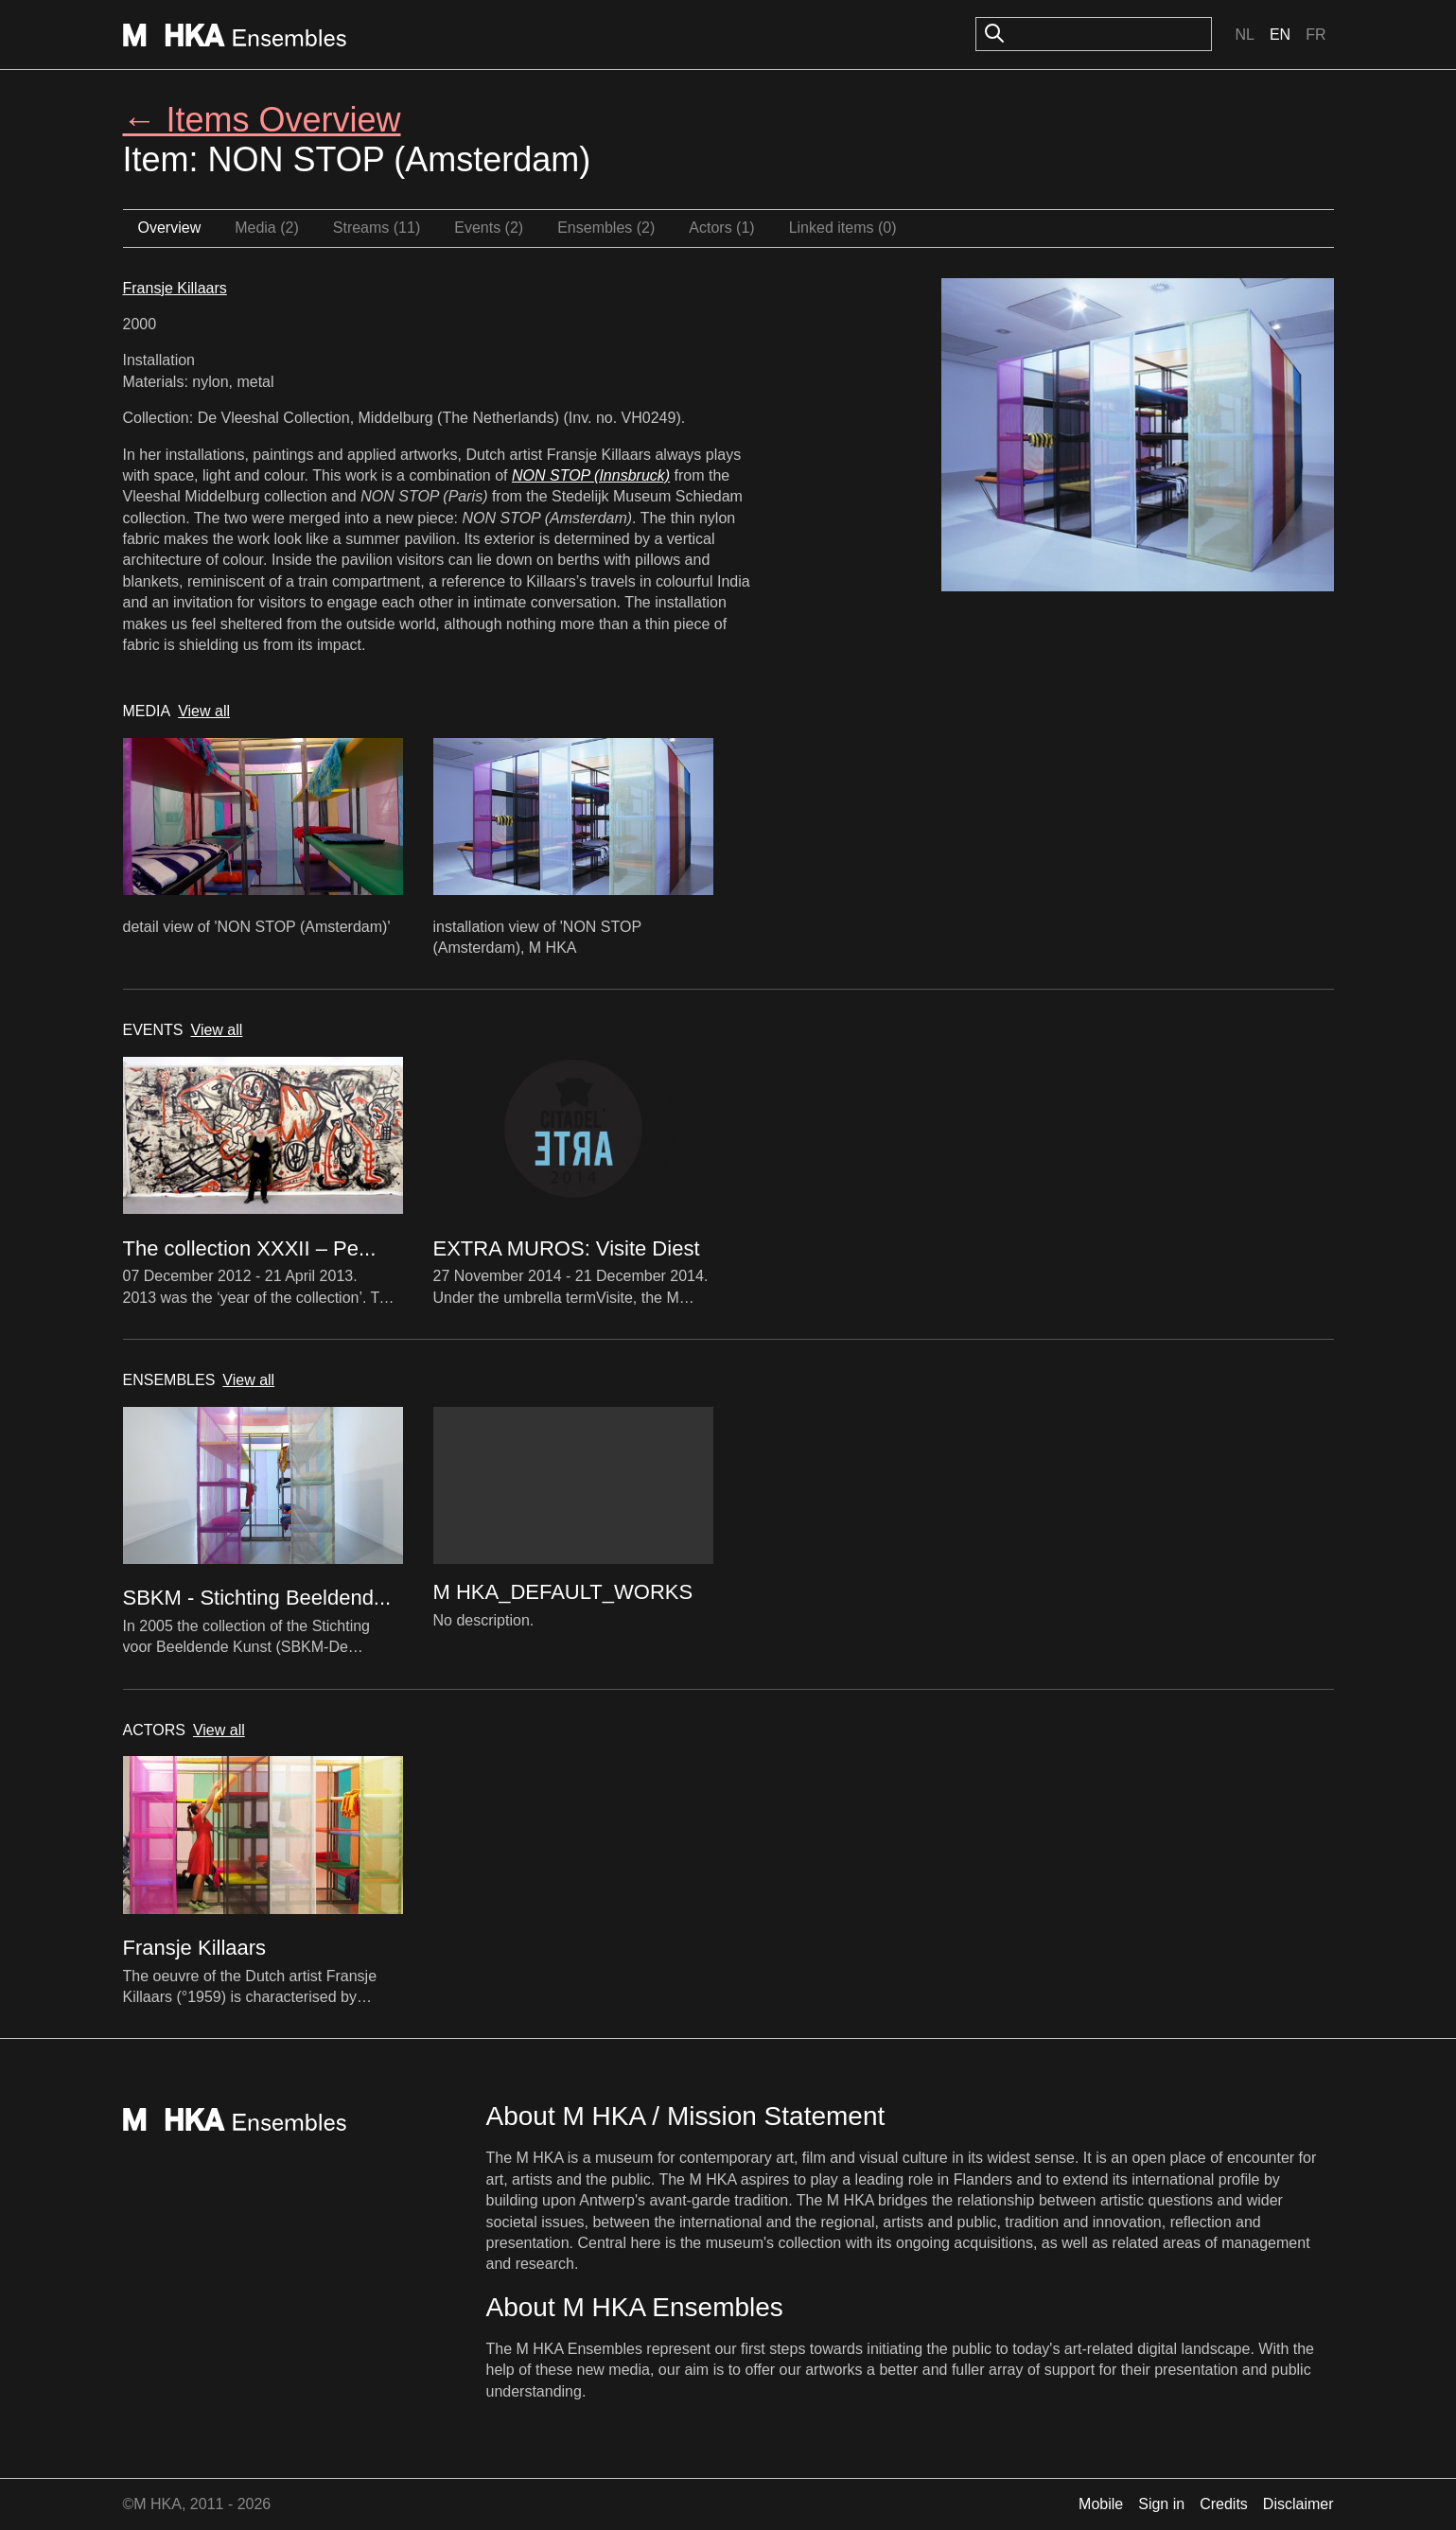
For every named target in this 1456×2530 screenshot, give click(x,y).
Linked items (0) (843, 228)
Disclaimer (1298, 2504)
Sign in (1161, 2504)
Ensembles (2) (606, 228)
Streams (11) (376, 228)
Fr (1315, 34)
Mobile (1101, 2504)
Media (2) (267, 228)
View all (204, 711)
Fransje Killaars (175, 288)
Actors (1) (721, 228)
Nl (1244, 34)
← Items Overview (262, 119)
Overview (170, 228)
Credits (1224, 2504)
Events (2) (488, 228)
